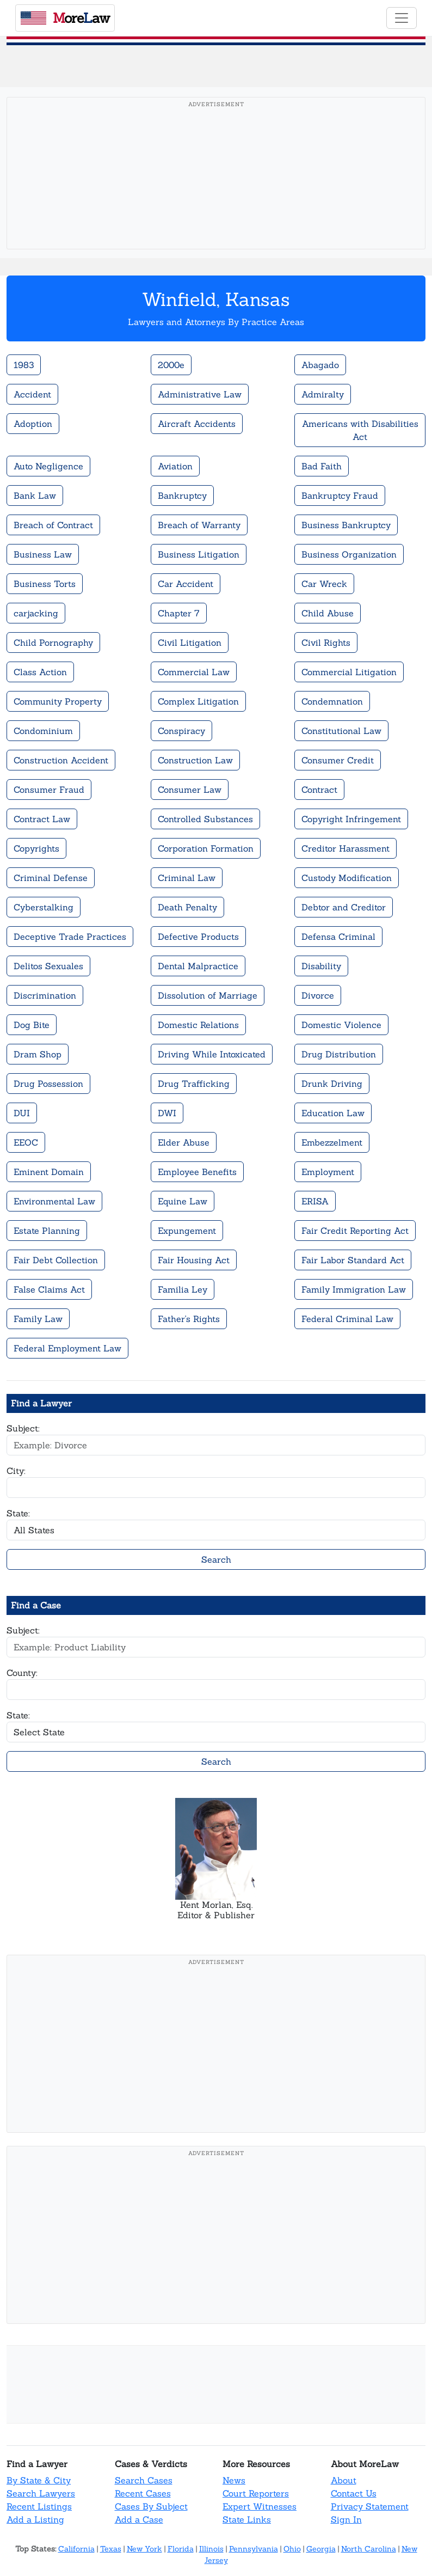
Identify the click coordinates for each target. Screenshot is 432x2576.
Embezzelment (331, 1142)
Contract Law (42, 818)
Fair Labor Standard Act (352, 1260)
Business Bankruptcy (346, 524)
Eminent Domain (49, 1171)
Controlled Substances (205, 818)
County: (22, 1672)
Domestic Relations (198, 1024)
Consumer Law (189, 789)
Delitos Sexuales (48, 965)
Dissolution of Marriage (207, 995)
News (234, 2480)
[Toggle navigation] (401, 18)
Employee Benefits (197, 1171)
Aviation (175, 466)
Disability (321, 965)
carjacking (36, 613)
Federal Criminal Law (347, 1318)
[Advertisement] (216, 190)
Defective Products (198, 936)
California (76, 2549)
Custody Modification (346, 877)
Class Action (40, 671)
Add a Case (139, 2519)
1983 (24, 364)
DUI (22, 1113)
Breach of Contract (53, 524)
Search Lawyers (41, 2493)
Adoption (33, 423)
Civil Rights (325, 642)
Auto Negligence (48, 466)
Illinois (211, 2549)
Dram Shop (37, 1054)
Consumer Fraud (49, 789)
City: (16, 1470)
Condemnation (332, 701)
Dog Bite (32, 1024)
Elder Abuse (183, 1142)
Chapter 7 (179, 613)
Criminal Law (186, 877)
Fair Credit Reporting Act (355, 1230)
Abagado (320, 364)
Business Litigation (198, 554)
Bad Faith (321, 466)
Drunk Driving (331, 1083)
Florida (181, 2549)
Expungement (187, 1230)
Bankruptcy (182, 495)
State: (18, 1513)
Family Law (38, 1318)
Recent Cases (143, 2493)
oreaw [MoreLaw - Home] (65, 18)
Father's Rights (189, 1318)
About (343, 2480)
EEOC (26, 1142)
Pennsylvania (253, 2549)
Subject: (23, 1428)
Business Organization (349, 554)
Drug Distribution (338, 1054)
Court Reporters (256, 2493)
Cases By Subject (151, 2506)
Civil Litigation (189, 642)
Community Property (58, 701)
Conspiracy (181, 730)
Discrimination (45, 995)
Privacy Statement (370, 2506)
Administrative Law (200, 394)
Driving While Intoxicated (212, 1054)
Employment (327, 1171)
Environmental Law (54, 1201)
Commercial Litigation (349, 671)
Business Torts (45, 583)
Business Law (43, 554)
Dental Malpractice (198, 965)
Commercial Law (194, 671)
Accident (32, 394)
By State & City (39, 2480)
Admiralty (322, 394)
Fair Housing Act (194, 1260)
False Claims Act (49, 1289)
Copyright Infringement (351, 818)
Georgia (321, 2549)
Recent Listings (39, 2506)
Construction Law (195, 760)
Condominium (43, 730)
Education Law (333, 1113)
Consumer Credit (337, 760)
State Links (247, 2519)
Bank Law (35, 495)
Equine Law (182, 1201)
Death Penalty (187, 907)
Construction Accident (61, 760)
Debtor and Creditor (343, 907)
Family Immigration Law (353, 1289)
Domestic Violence (341, 1024)
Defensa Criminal (338, 936)
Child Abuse (327, 613)
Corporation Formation (206, 848)
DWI (167, 1113)
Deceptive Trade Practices (70, 936)
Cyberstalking (43, 907)
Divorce (317, 995)
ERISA (315, 1201)
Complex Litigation (198, 701)
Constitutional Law (341, 730)
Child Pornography (53, 642)
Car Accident (185, 583)
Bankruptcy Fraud (339, 495)
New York (144, 2549)
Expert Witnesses (260, 2506)
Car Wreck (324, 583)
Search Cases (143, 2480)
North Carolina (368, 2549)
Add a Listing (35, 2519)
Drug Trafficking (194, 1083)
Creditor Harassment (345, 848)
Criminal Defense (51, 877)
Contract (319, 789)
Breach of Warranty (199, 524)
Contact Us (354, 2493)
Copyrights (36, 848)
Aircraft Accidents (197, 423)
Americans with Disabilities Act (360, 430)
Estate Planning (47, 1230)
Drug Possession (48, 1083)
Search (216, 1559)
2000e (171, 364)
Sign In (346, 2519)
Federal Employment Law (67, 1348)
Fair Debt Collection (56, 1260)
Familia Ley (182, 1289)
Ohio (292, 2549)
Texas (110, 2549)
